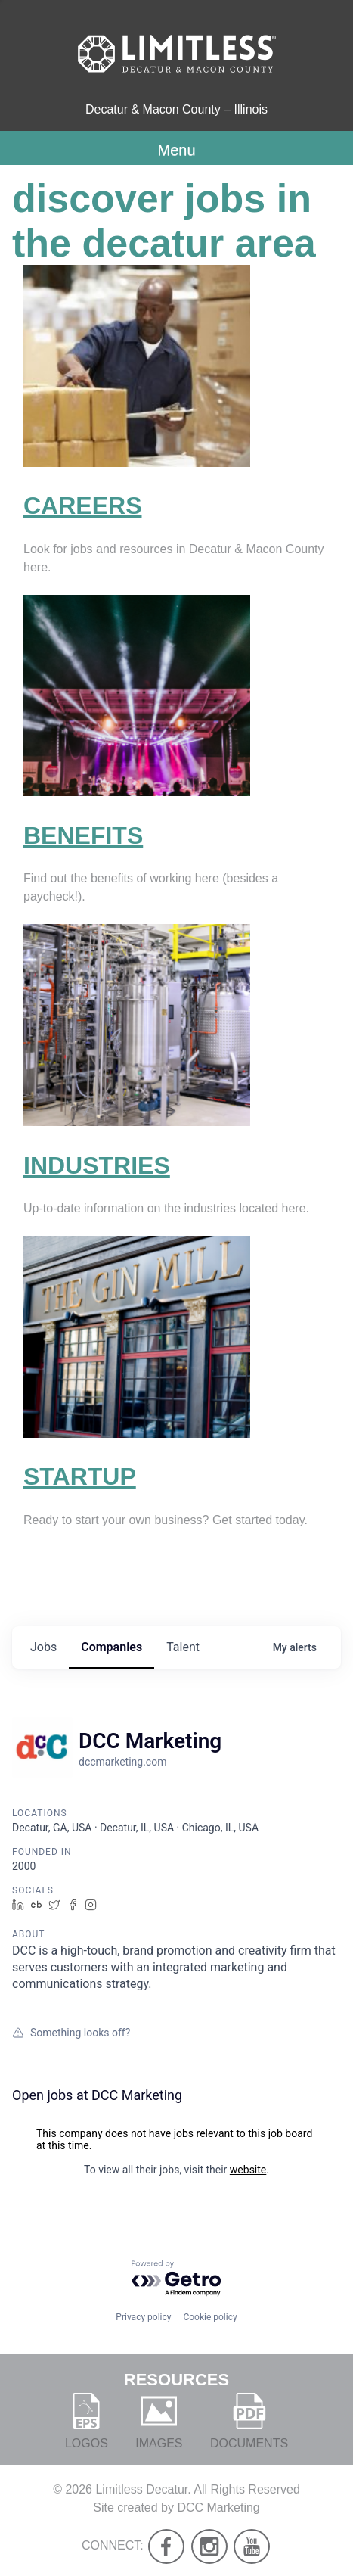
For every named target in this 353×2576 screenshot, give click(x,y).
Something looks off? (71, 2033)
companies (111, 1647)
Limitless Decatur (141, 2489)
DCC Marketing (218, 2507)
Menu (176, 150)
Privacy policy (143, 2317)
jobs (43, 1647)
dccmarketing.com (122, 1762)
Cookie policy (210, 2317)
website (248, 2170)
